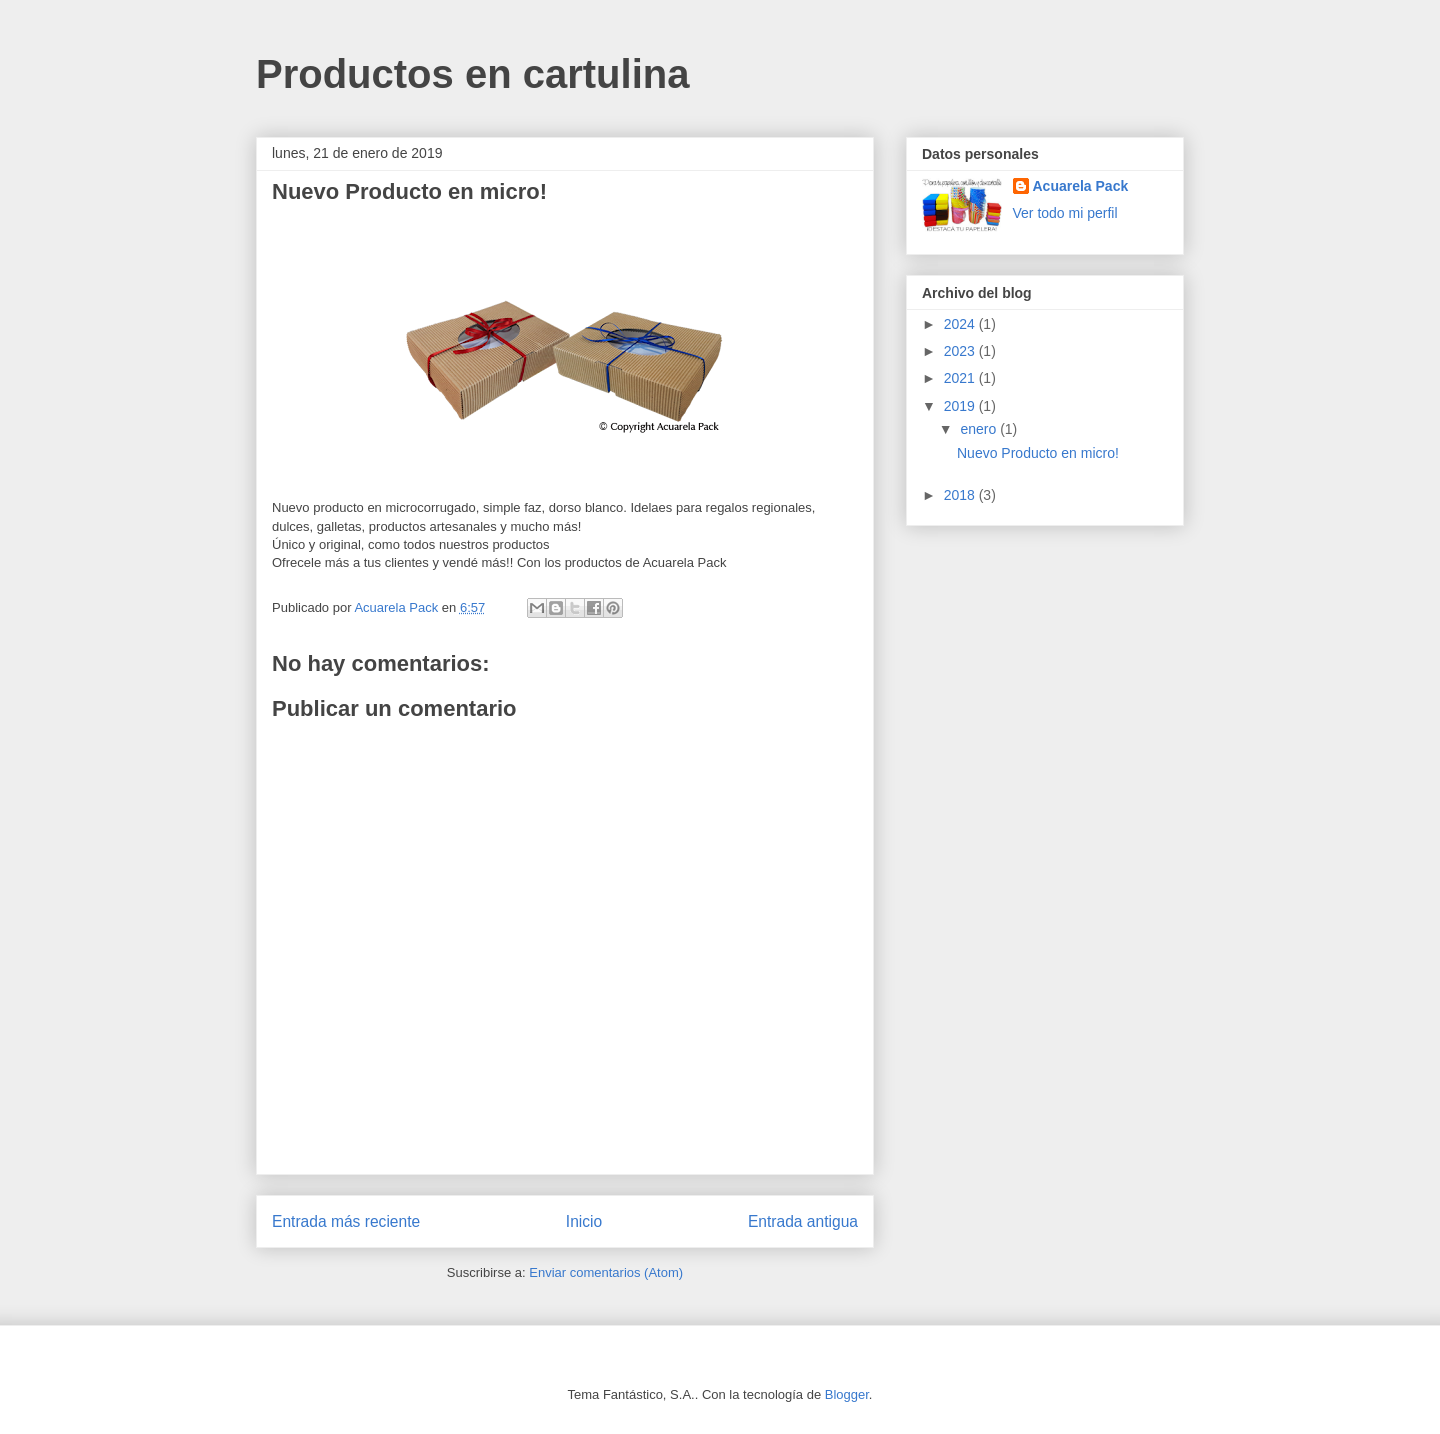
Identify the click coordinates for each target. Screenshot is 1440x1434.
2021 (961, 378)
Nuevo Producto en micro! (1038, 453)
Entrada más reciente (346, 1221)
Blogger (847, 1394)
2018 (961, 495)
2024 (961, 324)
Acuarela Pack (1081, 186)
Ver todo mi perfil (1065, 213)
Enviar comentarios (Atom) (606, 1272)
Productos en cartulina (472, 74)
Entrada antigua (803, 1221)
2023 (961, 351)
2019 (961, 406)
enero (980, 429)
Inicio (584, 1221)
